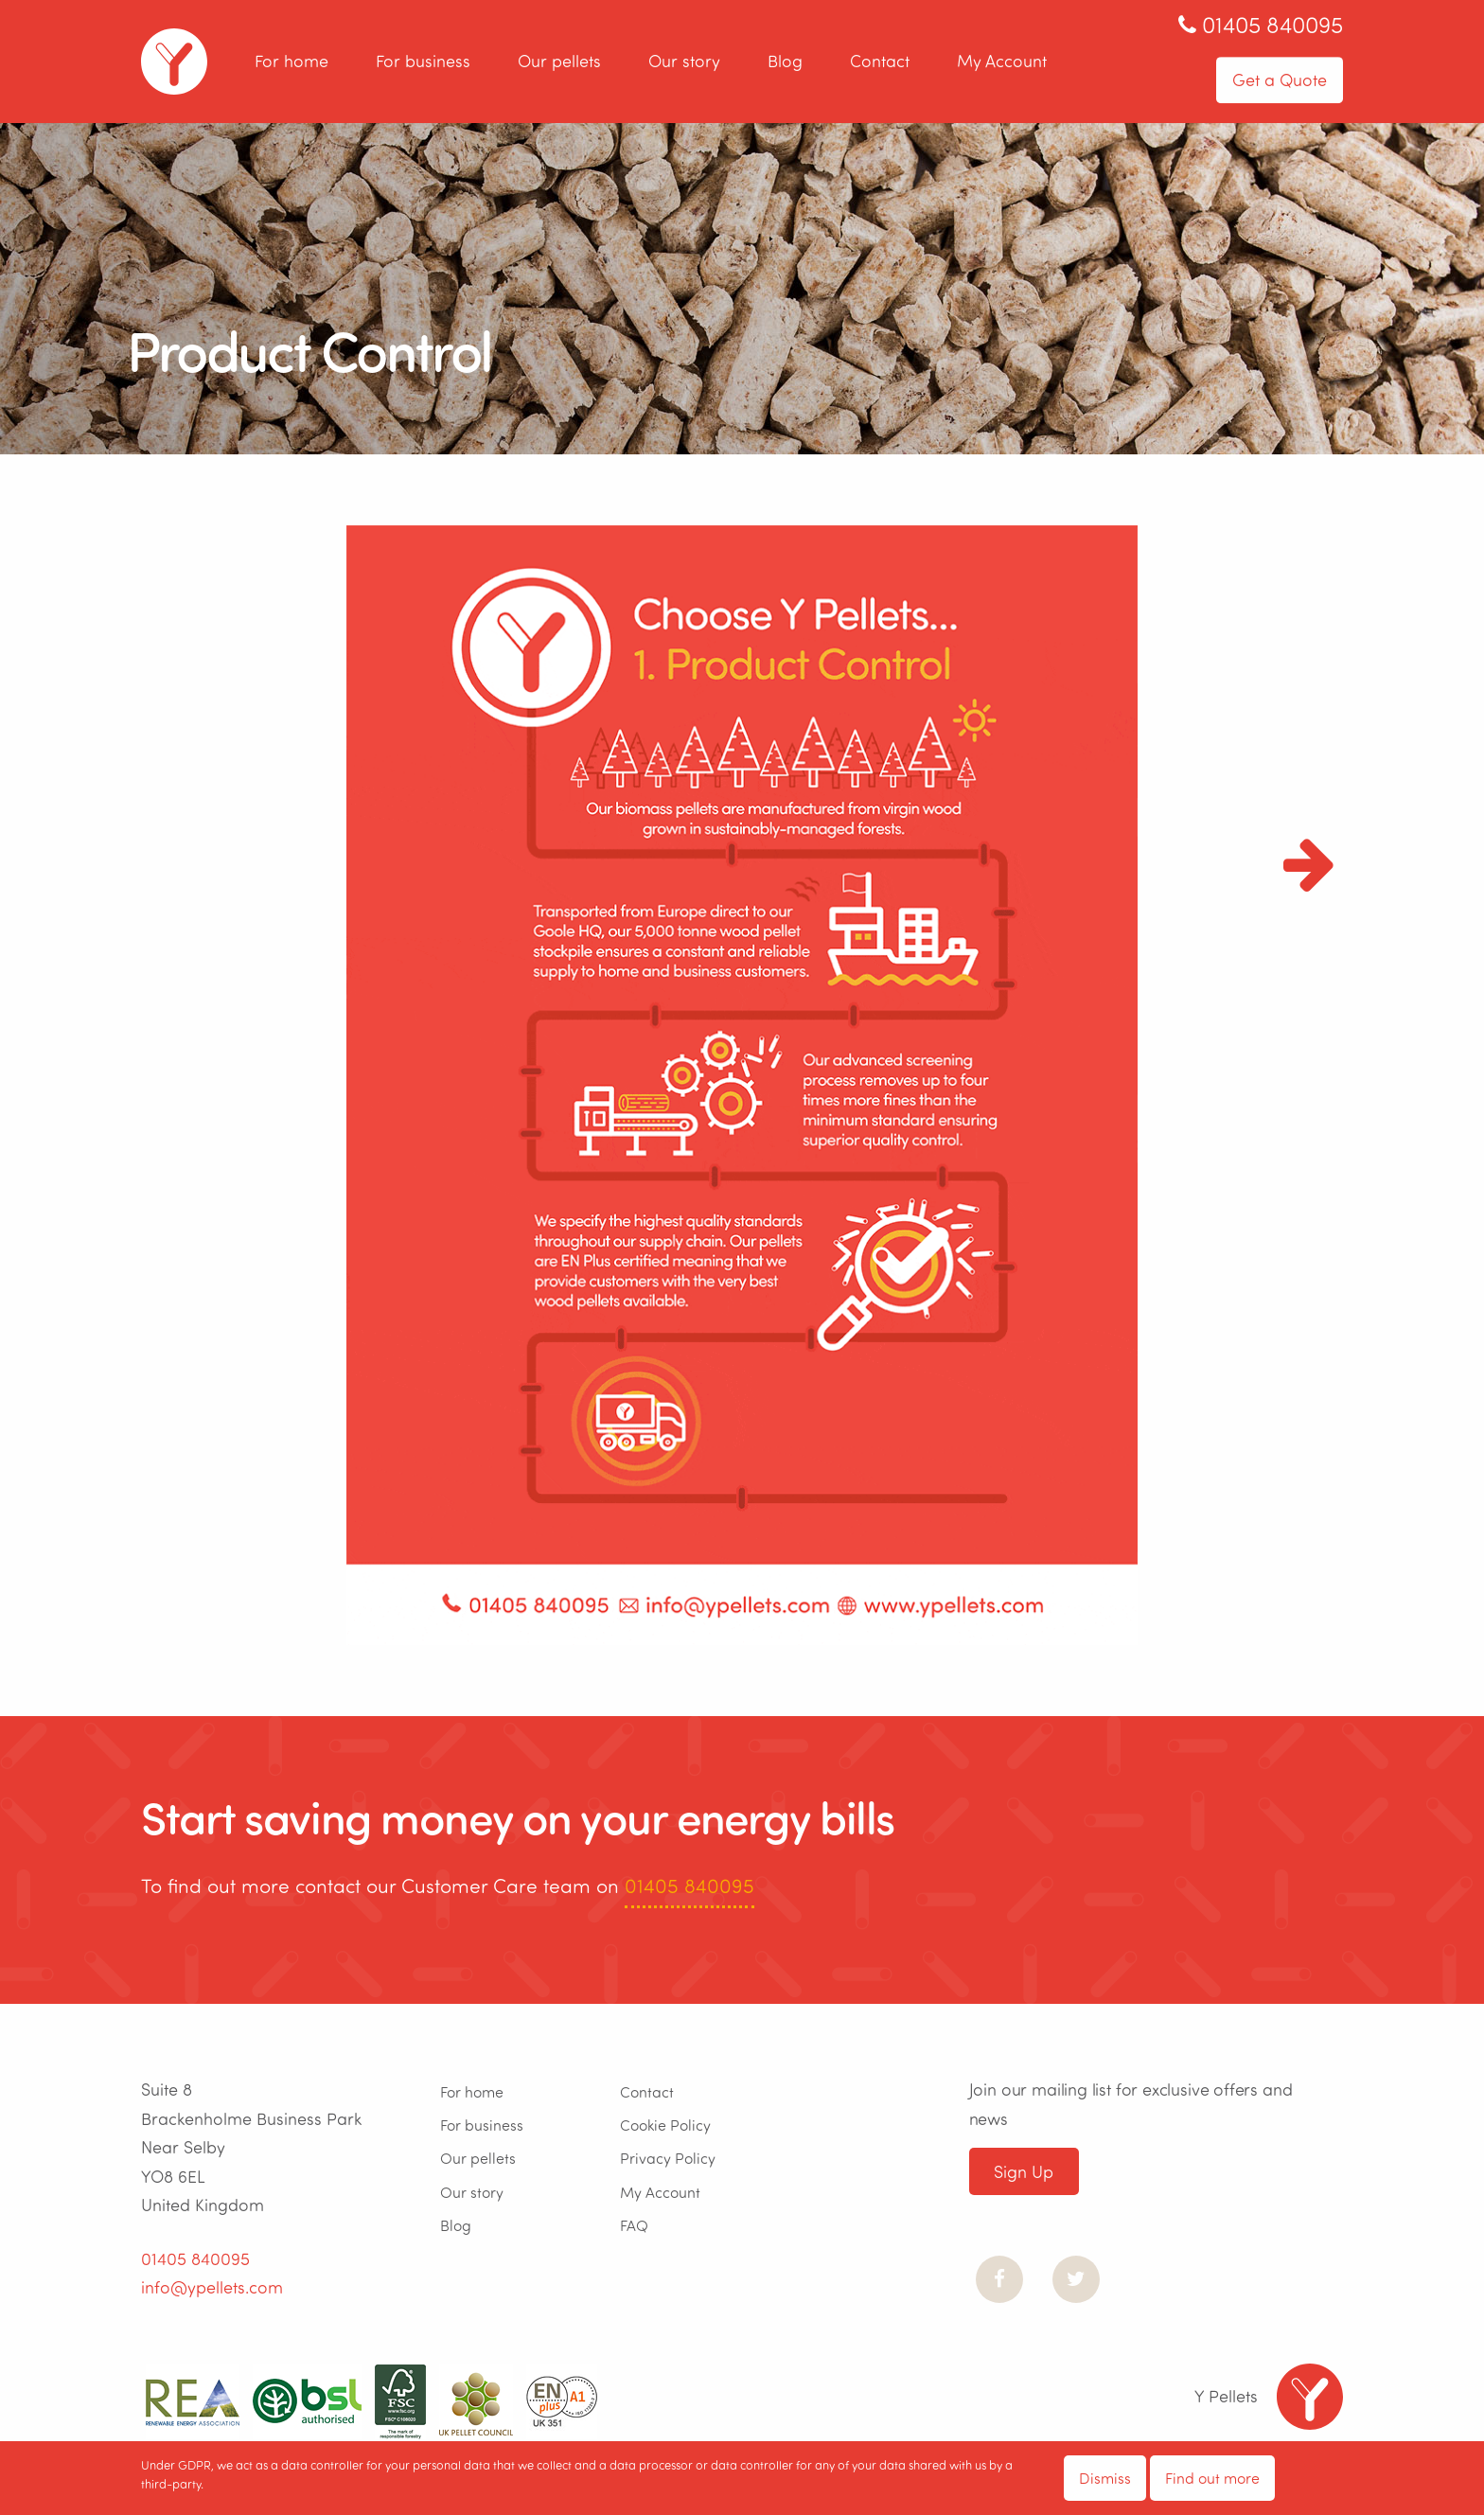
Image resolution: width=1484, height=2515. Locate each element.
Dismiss (1105, 2478)
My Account (1002, 61)
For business (423, 61)
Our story (684, 61)
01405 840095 (689, 1885)
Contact (880, 61)
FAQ (634, 2225)
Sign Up (1023, 2171)
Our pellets (559, 61)
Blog (785, 61)
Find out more (1212, 2478)
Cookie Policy (665, 2124)
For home (291, 61)
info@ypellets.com (212, 2287)
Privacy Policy (668, 2158)
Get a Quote (1279, 79)
